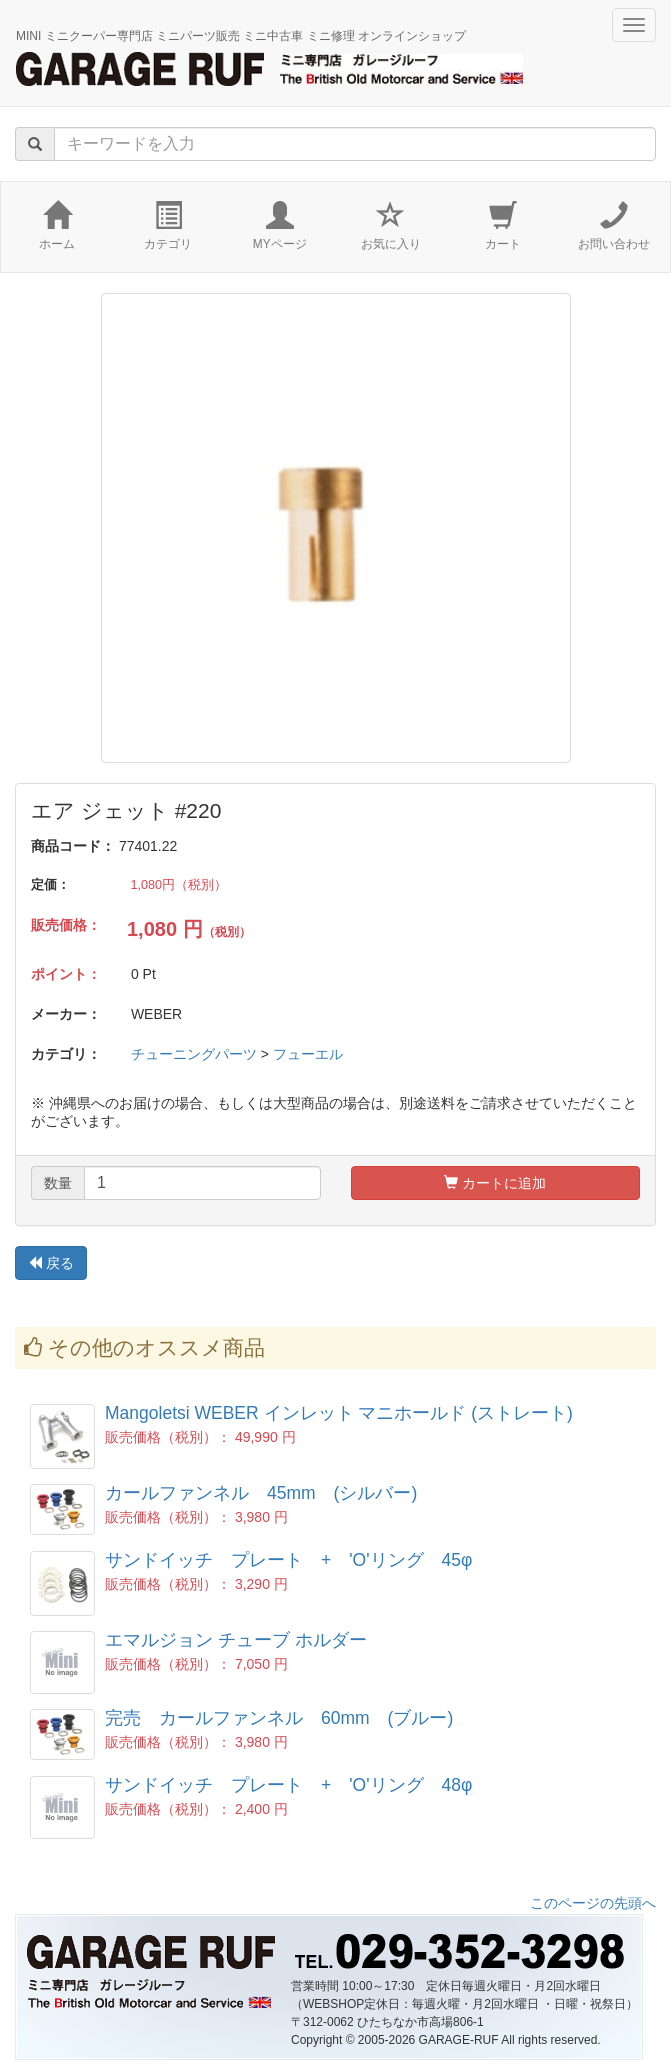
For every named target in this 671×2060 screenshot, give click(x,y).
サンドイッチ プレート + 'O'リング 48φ (288, 1785)
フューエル (308, 1054)
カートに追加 (495, 1183)
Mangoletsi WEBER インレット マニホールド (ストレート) (339, 1413)
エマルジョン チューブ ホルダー (236, 1640)
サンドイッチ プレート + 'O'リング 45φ (288, 1560)
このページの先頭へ (593, 1903)
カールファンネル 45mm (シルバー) (261, 1493)
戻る (51, 1263)
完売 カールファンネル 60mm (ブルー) (279, 1718)
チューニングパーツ (194, 1054)
